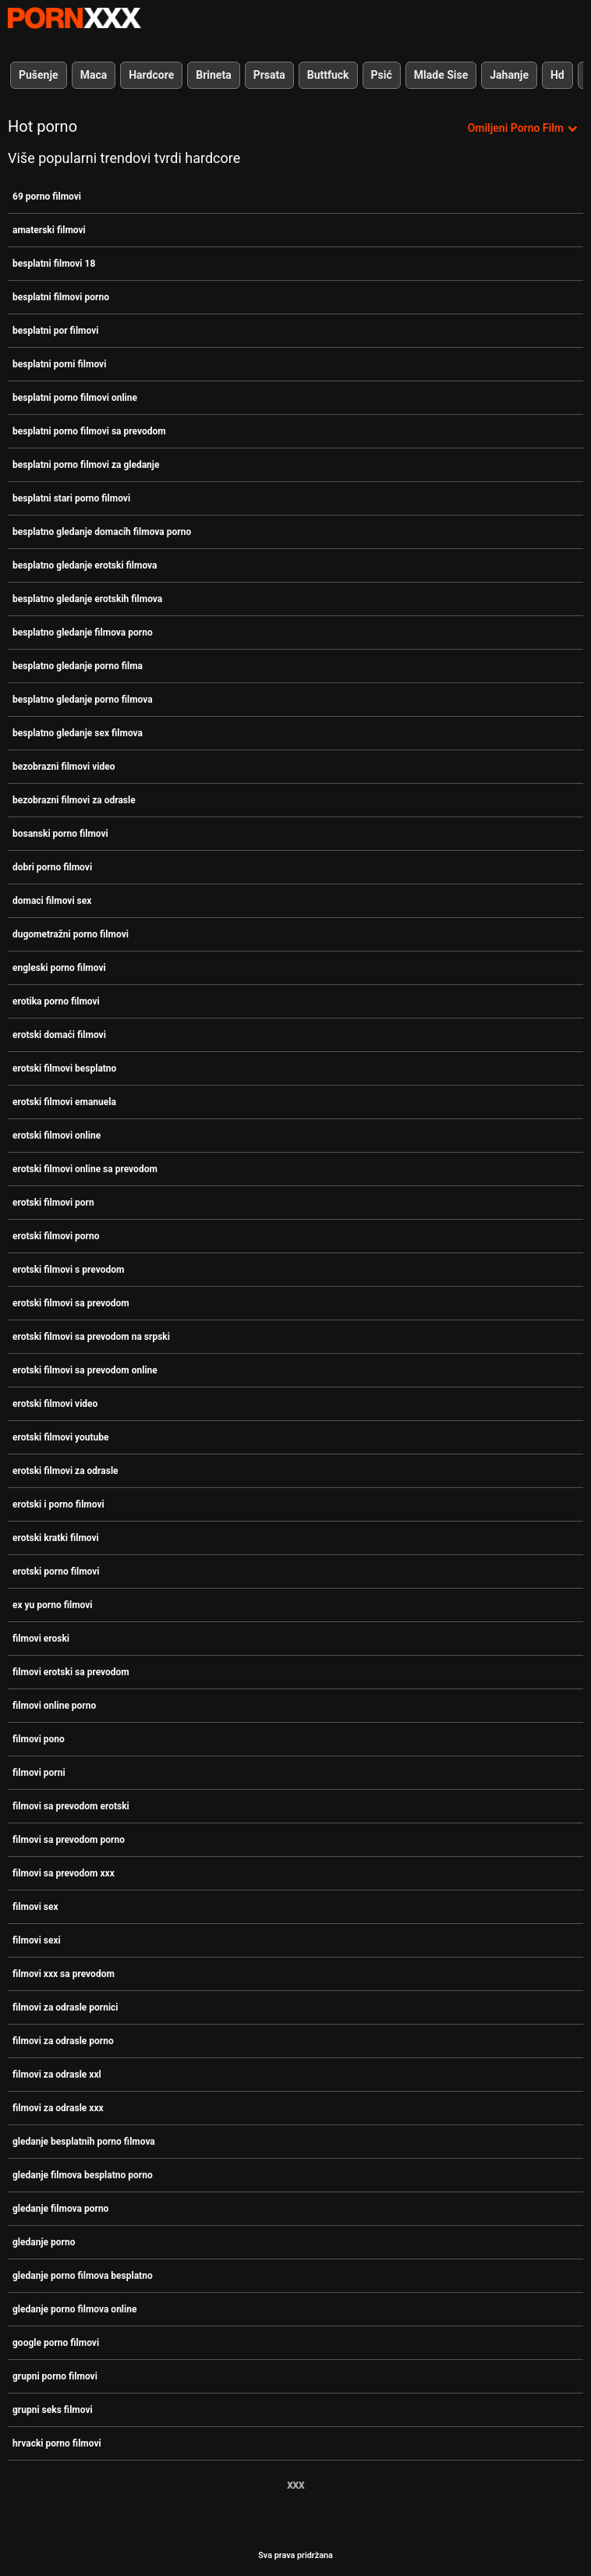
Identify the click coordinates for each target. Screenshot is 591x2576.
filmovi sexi (36, 1940)
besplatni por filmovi (55, 330)
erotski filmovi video (54, 1403)
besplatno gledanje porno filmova (82, 699)
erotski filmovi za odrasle (65, 1470)
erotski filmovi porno (56, 1236)
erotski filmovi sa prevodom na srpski (91, 1336)
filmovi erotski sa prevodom (70, 1672)
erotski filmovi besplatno (64, 1068)
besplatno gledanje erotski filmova (84, 565)
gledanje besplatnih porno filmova (83, 2141)
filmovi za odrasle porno (63, 2041)
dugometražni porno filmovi (70, 934)
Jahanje (509, 75)
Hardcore (151, 75)
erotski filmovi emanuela (64, 1102)
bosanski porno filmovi (60, 833)
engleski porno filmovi (59, 967)
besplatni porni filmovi (59, 364)
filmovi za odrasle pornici (65, 2007)
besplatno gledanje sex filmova (77, 733)
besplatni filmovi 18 (53, 263)
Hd (557, 75)
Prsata (269, 75)
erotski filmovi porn (53, 1202)
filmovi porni (38, 1772)
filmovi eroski (40, 1638)
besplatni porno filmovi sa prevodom (89, 431)
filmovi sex (35, 1906)
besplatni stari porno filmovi (71, 498)
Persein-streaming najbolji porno (74, 18)
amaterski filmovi (49, 230)
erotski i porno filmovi (58, 1504)
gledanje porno (43, 2242)
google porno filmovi (55, 2342)
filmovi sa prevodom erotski (70, 1806)
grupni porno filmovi (54, 2376)
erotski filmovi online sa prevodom (84, 1169)
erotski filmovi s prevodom (68, 1269)
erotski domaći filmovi (59, 1034)
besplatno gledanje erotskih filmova (87, 599)
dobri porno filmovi (52, 867)
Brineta (213, 75)
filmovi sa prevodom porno (68, 1839)
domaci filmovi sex (51, 900)
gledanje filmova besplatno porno (82, 2175)
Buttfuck (328, 75)
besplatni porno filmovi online (74, 397)
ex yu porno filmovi (52, 1605)
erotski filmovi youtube (60, 1437)
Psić (381, 75)
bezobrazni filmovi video (63, 766)
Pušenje (38, 75)
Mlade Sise (441, 75)
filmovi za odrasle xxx (58, 2108)
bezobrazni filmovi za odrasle (74, 800)
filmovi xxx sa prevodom (63, 1973)
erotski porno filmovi (56, 1571)
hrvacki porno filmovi (56, 2443)
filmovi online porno (54, 1705)
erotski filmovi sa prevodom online (84, 1370)
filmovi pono (38, 1739)
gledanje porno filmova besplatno (82, 2275)
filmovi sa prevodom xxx (63, 1873)
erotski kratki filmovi (55, 1537)
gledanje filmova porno (60, 2208)
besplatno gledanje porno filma (77, 666)
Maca (94, 75)
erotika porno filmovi (56, 1001)
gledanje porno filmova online (74, 2309)
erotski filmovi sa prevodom (70, 1303)
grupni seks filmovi (52, 2409)
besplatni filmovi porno (60, 297)
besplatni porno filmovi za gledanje (85, 464)
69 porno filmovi (46, 196)
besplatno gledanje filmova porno (82, 632)
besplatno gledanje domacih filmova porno (101, 531)
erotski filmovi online (56, 1135)
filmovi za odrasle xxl (56, 2074)
